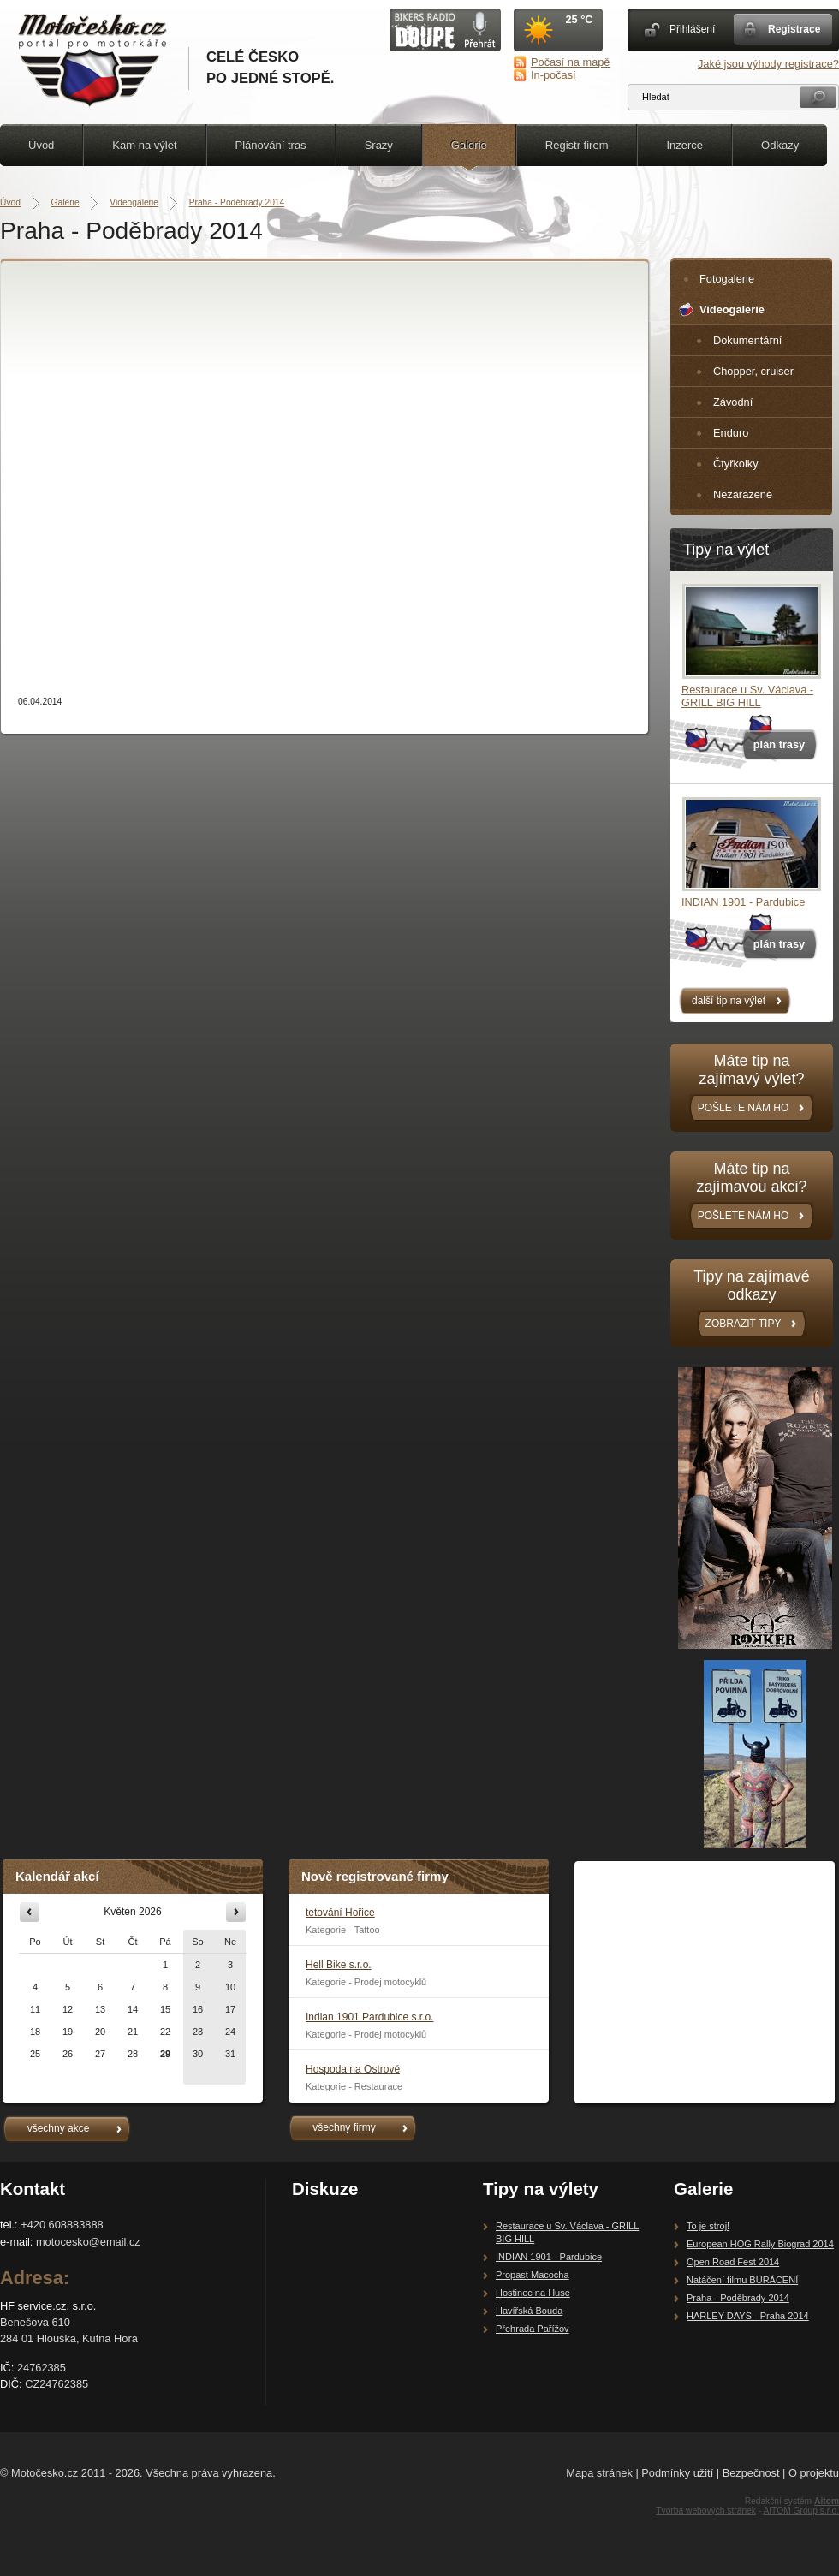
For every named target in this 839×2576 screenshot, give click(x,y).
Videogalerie (134, 202)
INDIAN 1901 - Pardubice (743, 901)
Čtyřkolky (736, 463)
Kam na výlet (144, 145)
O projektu (813, 2472)
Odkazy (780, 145)
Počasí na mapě (570, 62)
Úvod (41, 145)
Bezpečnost (751, 2472)
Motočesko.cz (44, 2472)
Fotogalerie (726, 278)
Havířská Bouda (529, 2310)
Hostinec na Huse (533, 2292)
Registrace (794, 29)
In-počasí (553, 74)
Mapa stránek (599, 2472)
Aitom (826, 2501)
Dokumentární (747, 340)
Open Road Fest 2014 (733, 2262)
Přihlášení (692, 29)
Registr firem (577, 145)
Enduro (730, 432)
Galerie (469, 145)
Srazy (379, 145)
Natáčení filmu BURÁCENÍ (742, 2280)
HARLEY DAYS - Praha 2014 (748, 2316)
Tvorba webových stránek (706, 2510)
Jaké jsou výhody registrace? (768, 63)
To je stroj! (708, 2226)
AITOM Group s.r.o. (801, 2510)
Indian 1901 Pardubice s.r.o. (369, 2017)
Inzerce (684, 145)
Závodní (733, 402)
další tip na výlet (728, 1001)
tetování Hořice (340, 1913)
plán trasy (779, 744)
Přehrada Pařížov (532, 2328)
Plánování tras (270, 145)
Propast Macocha (532, 2275)
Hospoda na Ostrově (353, 2069)
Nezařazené (742, 494)
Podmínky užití (677, 2472)
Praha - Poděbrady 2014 (237, 202)
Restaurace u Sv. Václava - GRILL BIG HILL (747, 696)
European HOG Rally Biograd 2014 (760, 2244)
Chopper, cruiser (753, 371)
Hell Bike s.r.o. (339, 1965)
